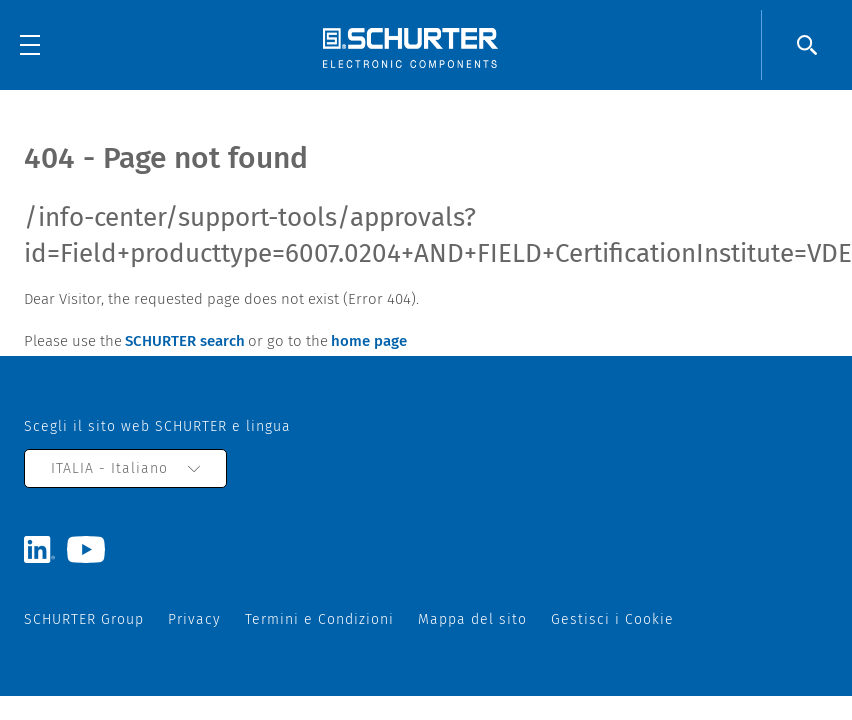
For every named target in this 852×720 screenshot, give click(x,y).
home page (369, 341)
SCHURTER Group (84, 619)
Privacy (194, 619)
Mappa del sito (472, 619)
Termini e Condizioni (319, 619)
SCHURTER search (185, 341)
